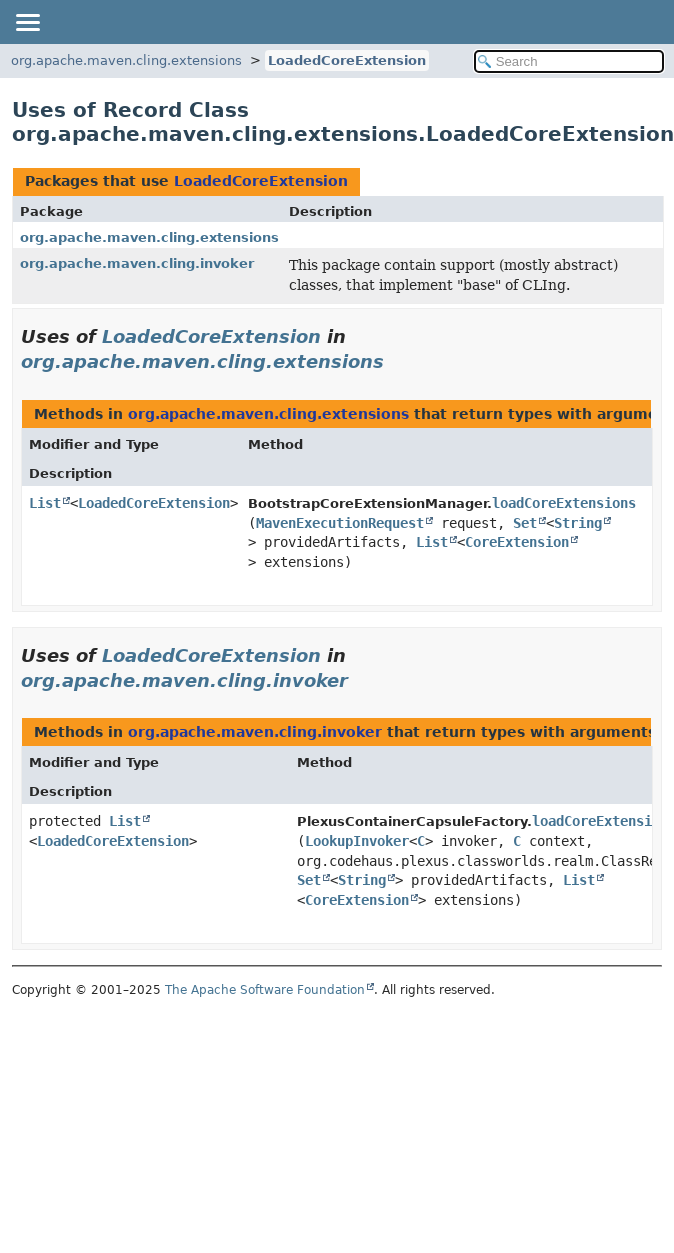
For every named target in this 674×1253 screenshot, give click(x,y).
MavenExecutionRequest (340, 523)
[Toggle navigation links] (27, 22)
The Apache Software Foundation (265, 990)
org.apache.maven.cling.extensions (126, 60)
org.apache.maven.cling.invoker (137, 263)
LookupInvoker (357, 841)
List (45, 503)
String (578, 523)
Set (525, 523)
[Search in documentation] (569, 61)
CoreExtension (517, 542)
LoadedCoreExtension (347, 60)
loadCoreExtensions (564, 503)
